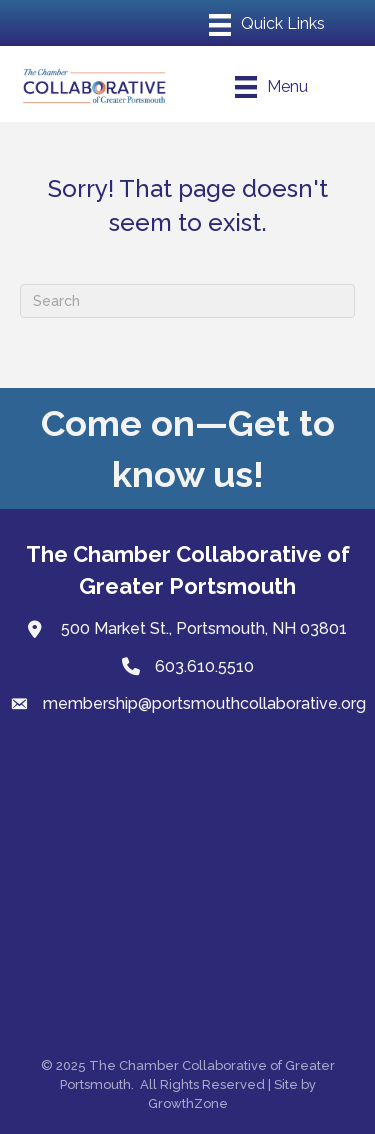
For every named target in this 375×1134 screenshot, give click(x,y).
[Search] (187, 301)
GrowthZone (188, 1103)
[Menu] (267, 25)
